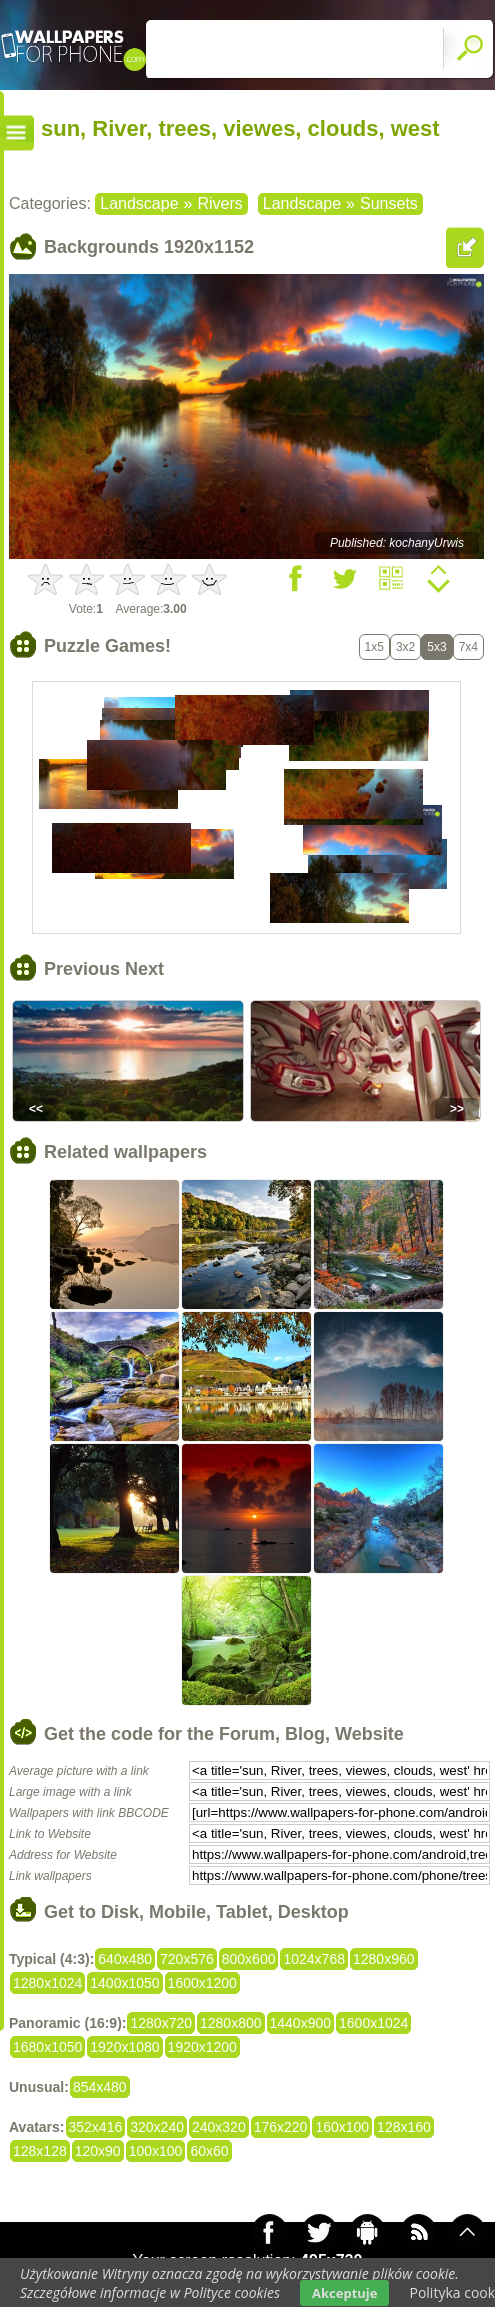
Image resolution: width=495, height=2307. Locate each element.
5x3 (436, 647)
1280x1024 (47, 1983)
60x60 (209, 2151)
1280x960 (384, 1959)
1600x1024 (373, 2023)
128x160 (404, 2127)
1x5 (374, 647)
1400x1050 (124, 1983)
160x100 (342, 2127)
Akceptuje (344, 2293)
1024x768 (314, 1959)
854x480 (100, 2087)
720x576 (187, 1959)
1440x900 (301, 2023)
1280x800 (231, 2023)
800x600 (249, 1959)
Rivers (219, 203)
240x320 (219, 2127)
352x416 (96, 2127)
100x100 (156, 2151)
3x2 (405, 647)
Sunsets (389, 203)
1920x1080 (124, 2047)
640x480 (125, 1959)
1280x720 (161, 2023)
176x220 (281, 2127)
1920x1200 (202, 2047)
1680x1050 (47, 2047)
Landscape (139, 203)
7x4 (468, 647)
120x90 (98, 2151)
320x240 (157, 2127)
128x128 (40, 2151)
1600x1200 (202, 1983)
